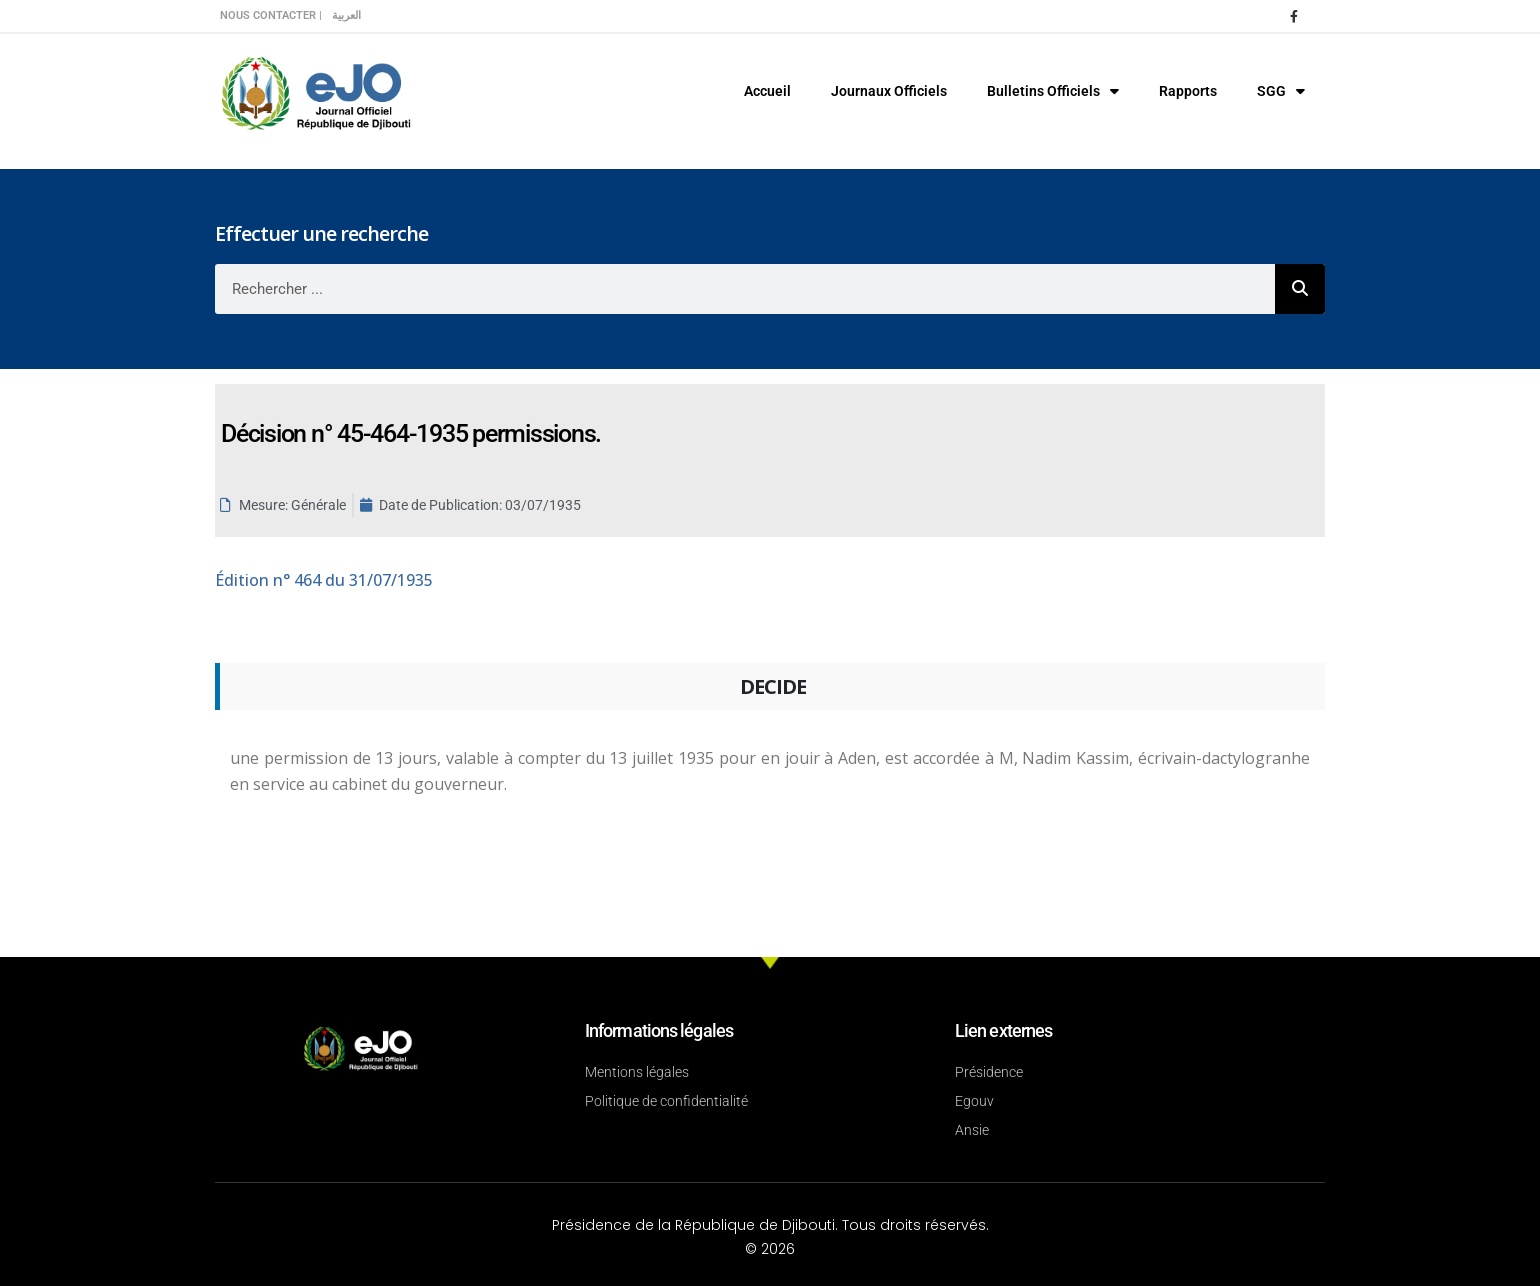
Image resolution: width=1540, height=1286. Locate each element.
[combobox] (745, 289)
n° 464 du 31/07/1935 (324, 580)
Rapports (1188, 91)
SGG (1281, 91)
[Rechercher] (1300, 289)
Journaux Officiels (889, 91)
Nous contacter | (271, 15)
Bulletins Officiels (1053, 91)
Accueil (767, 91)
